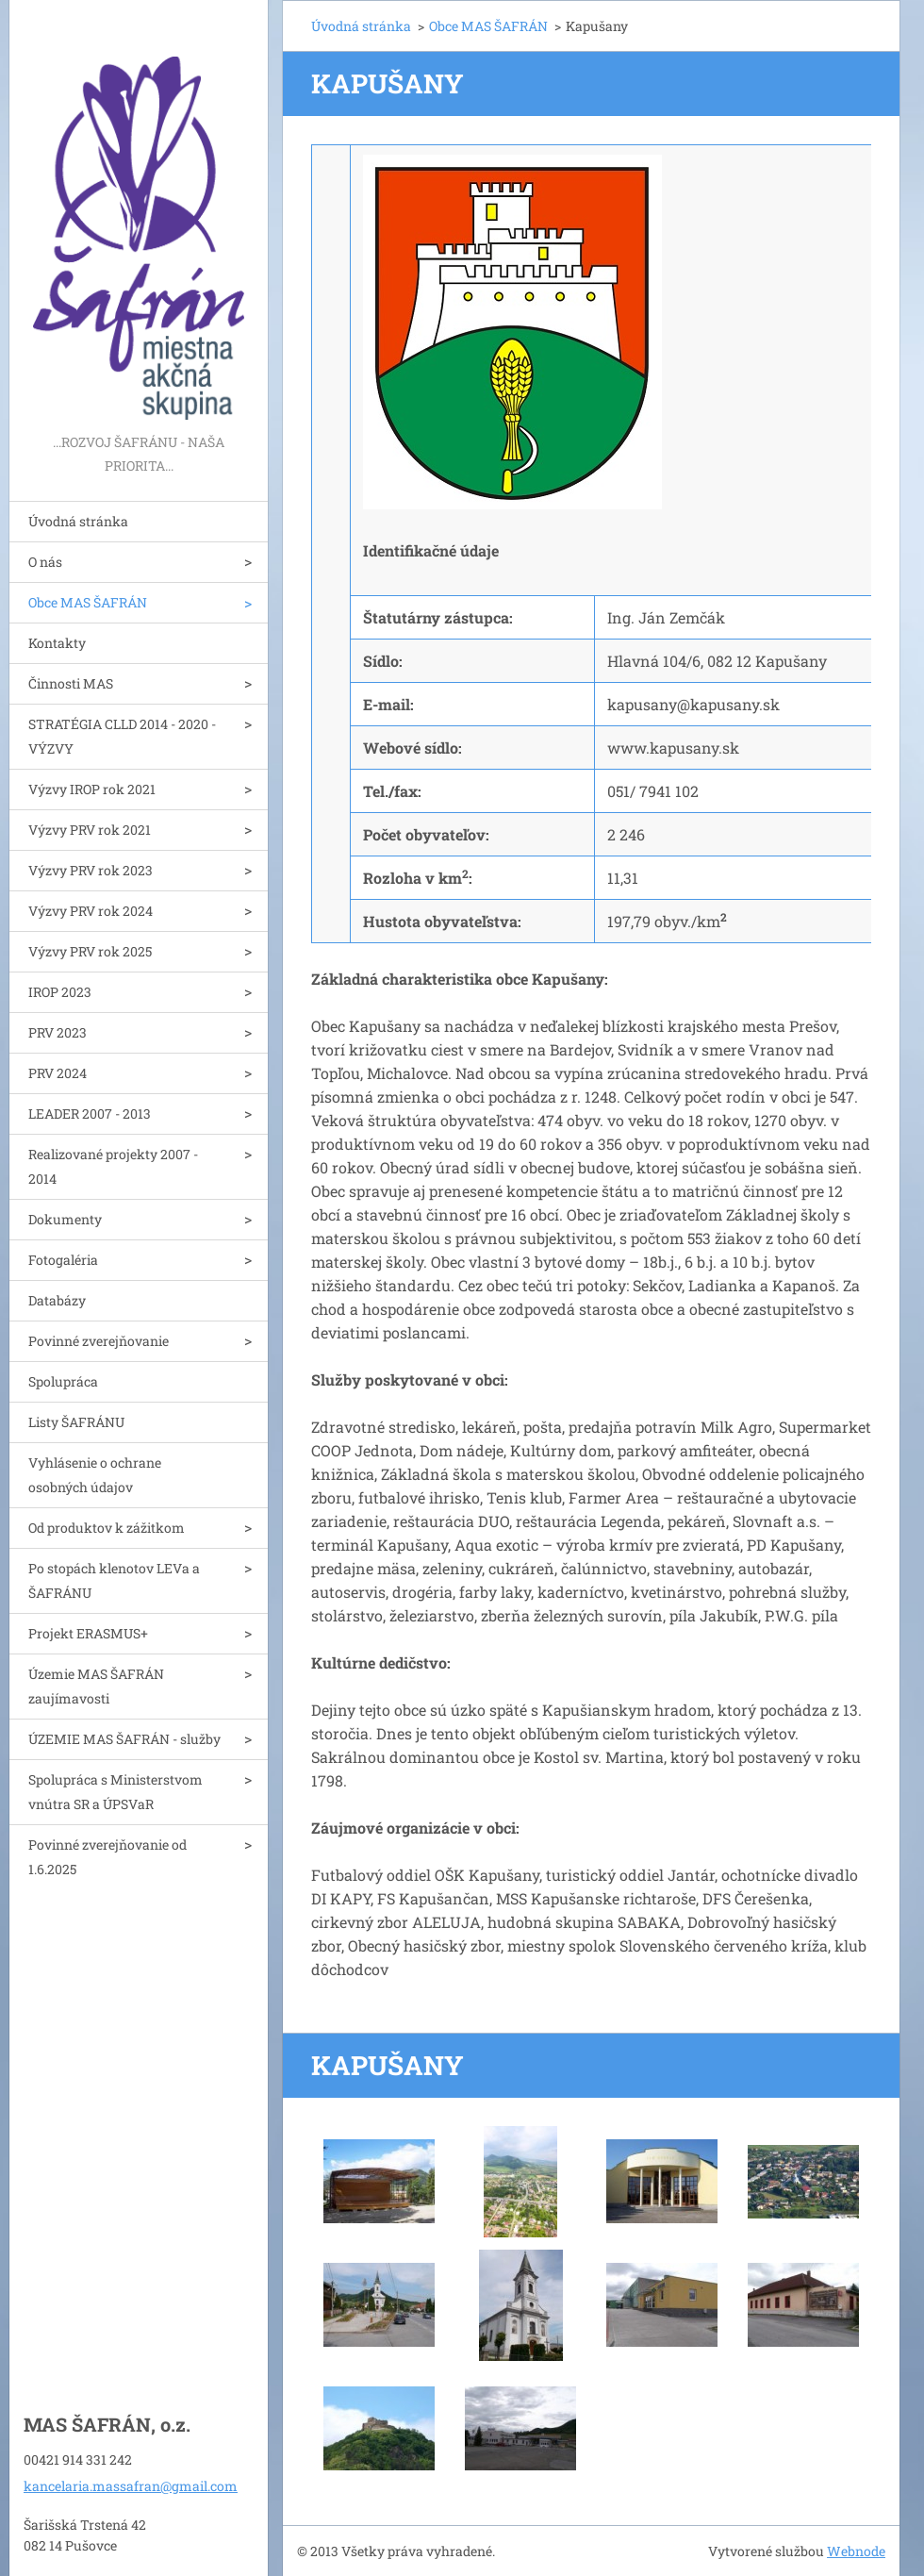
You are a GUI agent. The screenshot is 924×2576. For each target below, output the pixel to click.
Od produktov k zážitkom (106, 1528)
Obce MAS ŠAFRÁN (87, 602)
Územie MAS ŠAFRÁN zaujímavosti (96, 1686)
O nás (45, 562)
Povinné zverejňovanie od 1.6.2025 (107, 1857)
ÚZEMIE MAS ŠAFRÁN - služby (124, 1739)
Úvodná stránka (78, 521)
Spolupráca (63, 1381)
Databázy (57, 1300)
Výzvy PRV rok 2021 (89, 830)
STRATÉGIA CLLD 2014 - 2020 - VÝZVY (122, 736)
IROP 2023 (59, 992)
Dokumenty (65, 1219)
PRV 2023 (57, 1032)
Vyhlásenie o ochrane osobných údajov (94, 1475)
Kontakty (57, 643)
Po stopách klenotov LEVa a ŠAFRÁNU (114, 1580)
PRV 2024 (57, 1073)
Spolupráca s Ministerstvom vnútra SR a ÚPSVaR (115, 1791)
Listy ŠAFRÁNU (76, 1422)
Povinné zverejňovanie (98, 1341)
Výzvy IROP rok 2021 (92, 789)
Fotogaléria (63, 1260)
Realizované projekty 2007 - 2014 (113, 1166)
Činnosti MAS (70, 683)
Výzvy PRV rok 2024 (90, 911)
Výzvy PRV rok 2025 (90, 951)
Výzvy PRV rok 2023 (90, 870)
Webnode (856, 2551)
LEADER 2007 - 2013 (89, 1113)
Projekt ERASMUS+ (88, 1633)
